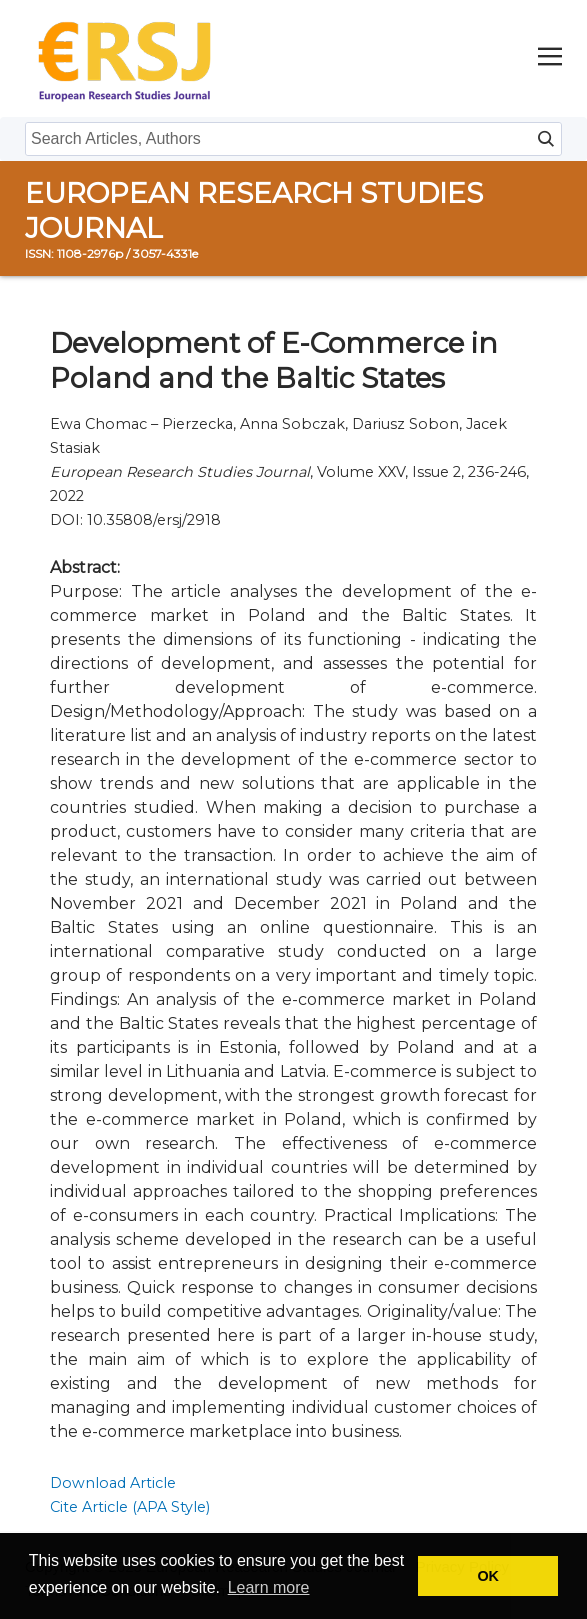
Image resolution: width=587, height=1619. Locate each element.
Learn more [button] (269, 1587)
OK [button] (488, 1576)
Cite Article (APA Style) (130, 1507)
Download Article (113, 1483)
